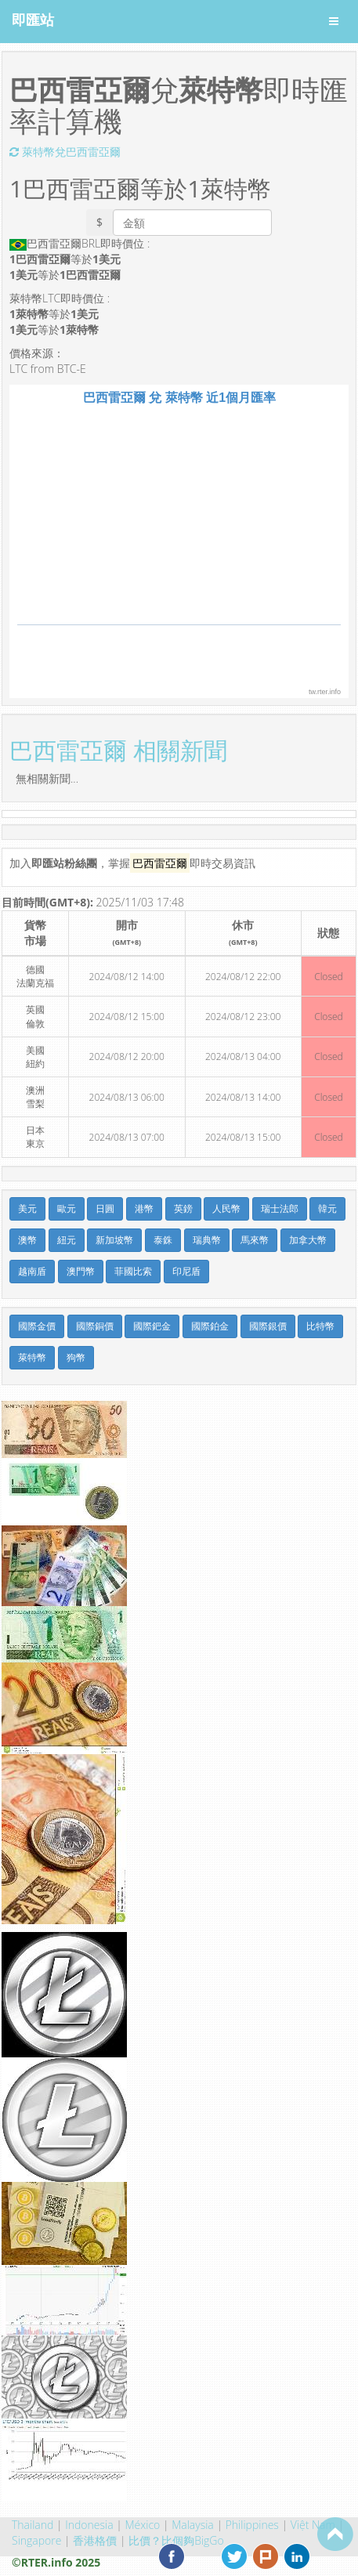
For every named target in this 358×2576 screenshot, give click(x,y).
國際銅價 (95, 1326)
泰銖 (163, 1239)
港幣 (144, 1208)
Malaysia (193, 2524)
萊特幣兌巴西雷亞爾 (65, 151)
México (143, 2524)
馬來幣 (254, 1239)
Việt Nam (313, 2524)
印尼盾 (186, 1271)
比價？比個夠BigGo (176, 2540)
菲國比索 (133, 1271)
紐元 (66, 1239)
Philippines (252, 2524)
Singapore (36, 2540)
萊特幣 (32, 1357)
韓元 (327, 1208)
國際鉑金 (210, 1326)
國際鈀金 (152, 1326)
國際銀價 (268, 1326)
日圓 (105, 1208)
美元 (27, 1208)
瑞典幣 (207, 1239)
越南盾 (32, 1271)
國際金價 (37, 1326)
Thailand (32, 2524)
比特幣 (320, 1326)
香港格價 (95, 2540)
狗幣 (76, 1357)
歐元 (66, 1208)
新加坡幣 (114, 1239)
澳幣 (27, 1239)
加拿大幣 (308, 1239)
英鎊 (183, 1208)
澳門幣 (81, 1271)
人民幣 (226, 1208)
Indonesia (89, 2524)
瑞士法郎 (279, 1208)
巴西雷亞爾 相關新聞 (118, 750)
